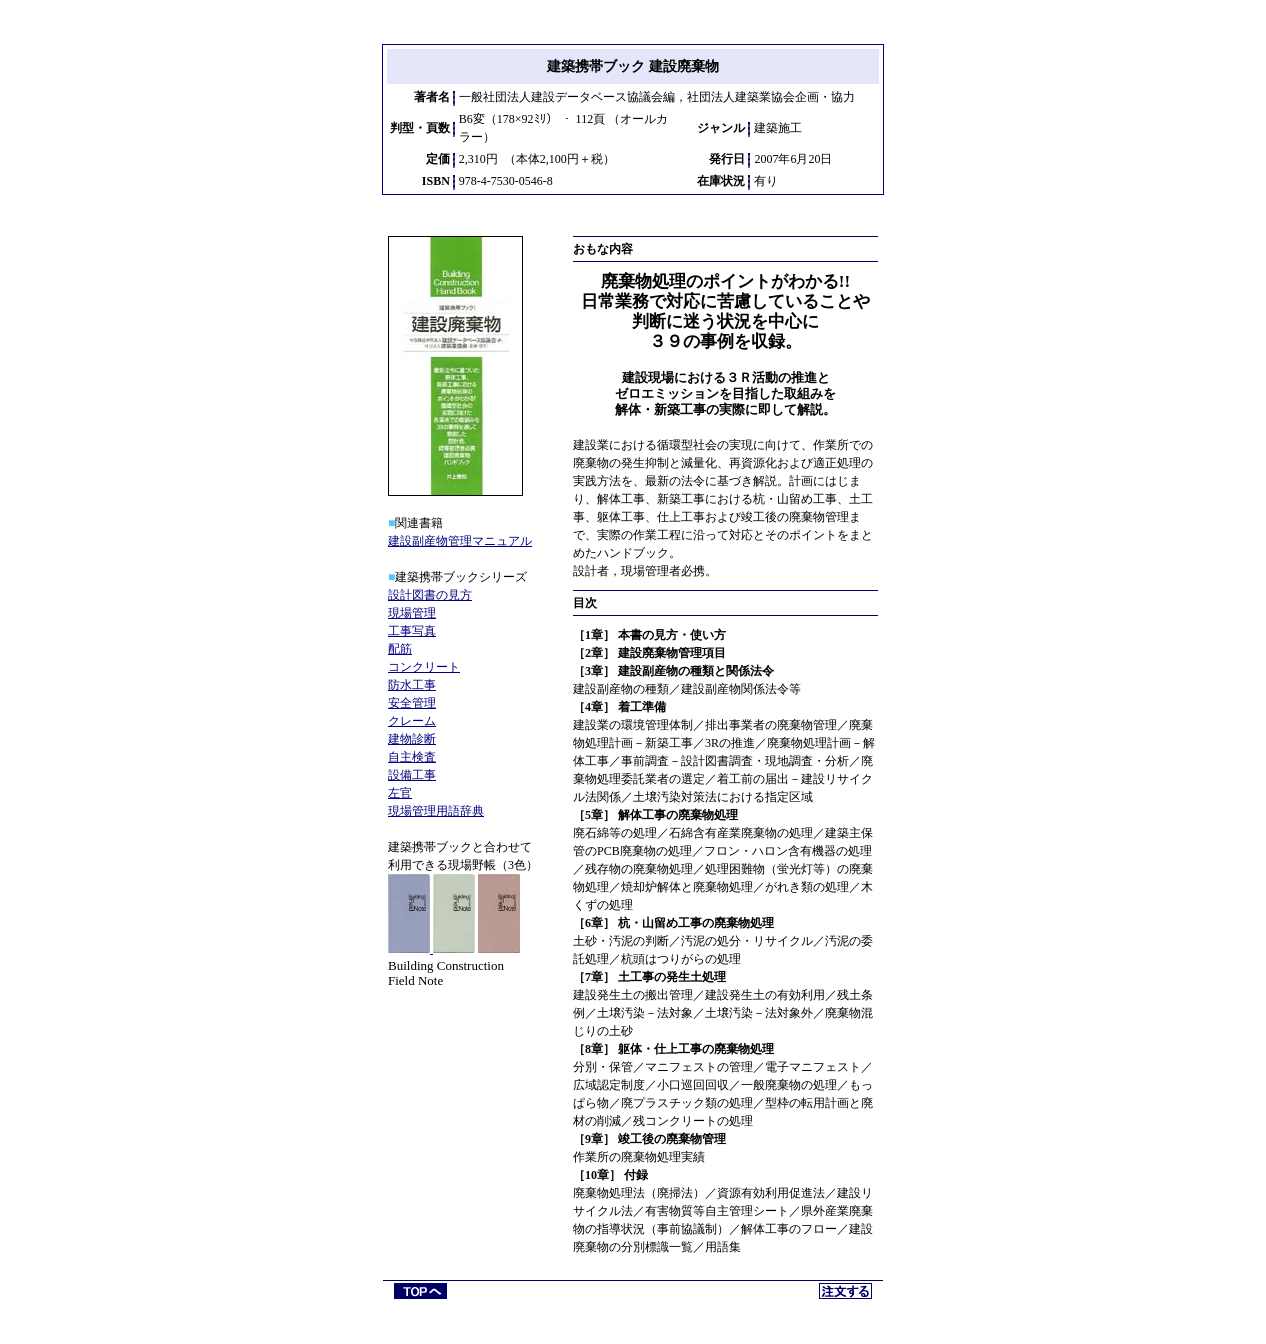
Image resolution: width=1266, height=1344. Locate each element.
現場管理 (412, 613)
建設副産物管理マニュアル (460, 541)
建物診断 (412, 739)
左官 (400, 793)
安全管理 (412, 703)
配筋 (400, 649)
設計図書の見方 (430, 595)
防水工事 (412, 685)
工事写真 (412, 631)
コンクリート (424, 667)
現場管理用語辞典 (436, 811)
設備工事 (412, 775)
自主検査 (412, 757)
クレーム (412, 721)
